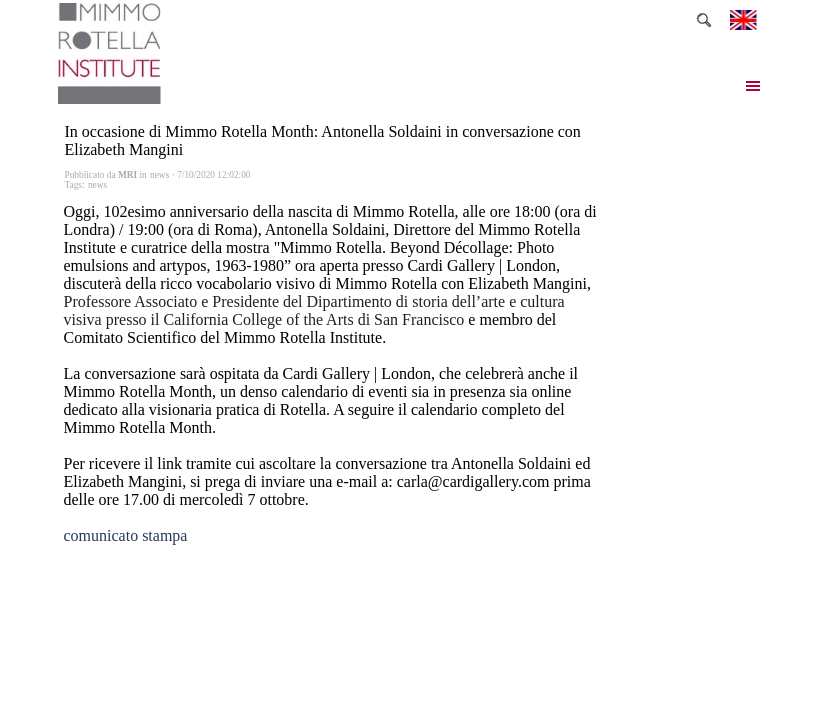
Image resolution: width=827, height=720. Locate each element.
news (97, 185)
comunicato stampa (126, 535)
